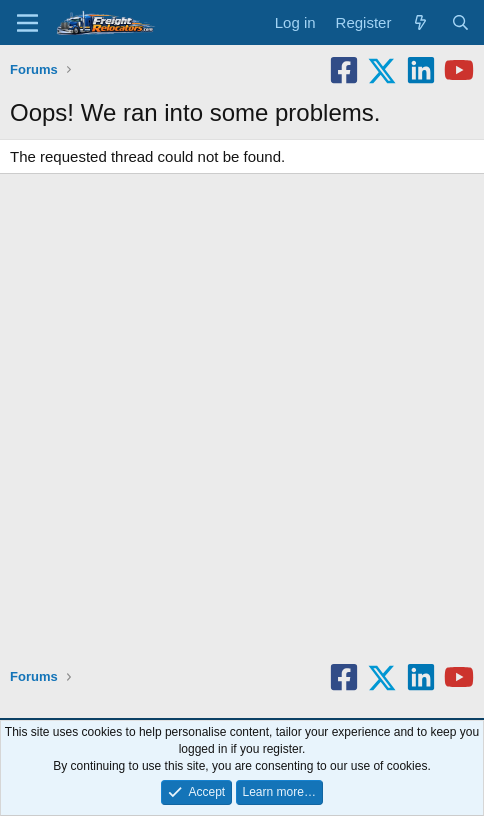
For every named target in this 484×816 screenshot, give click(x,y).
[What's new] (420, 22)
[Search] (460, 22)
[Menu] (27, 23)
